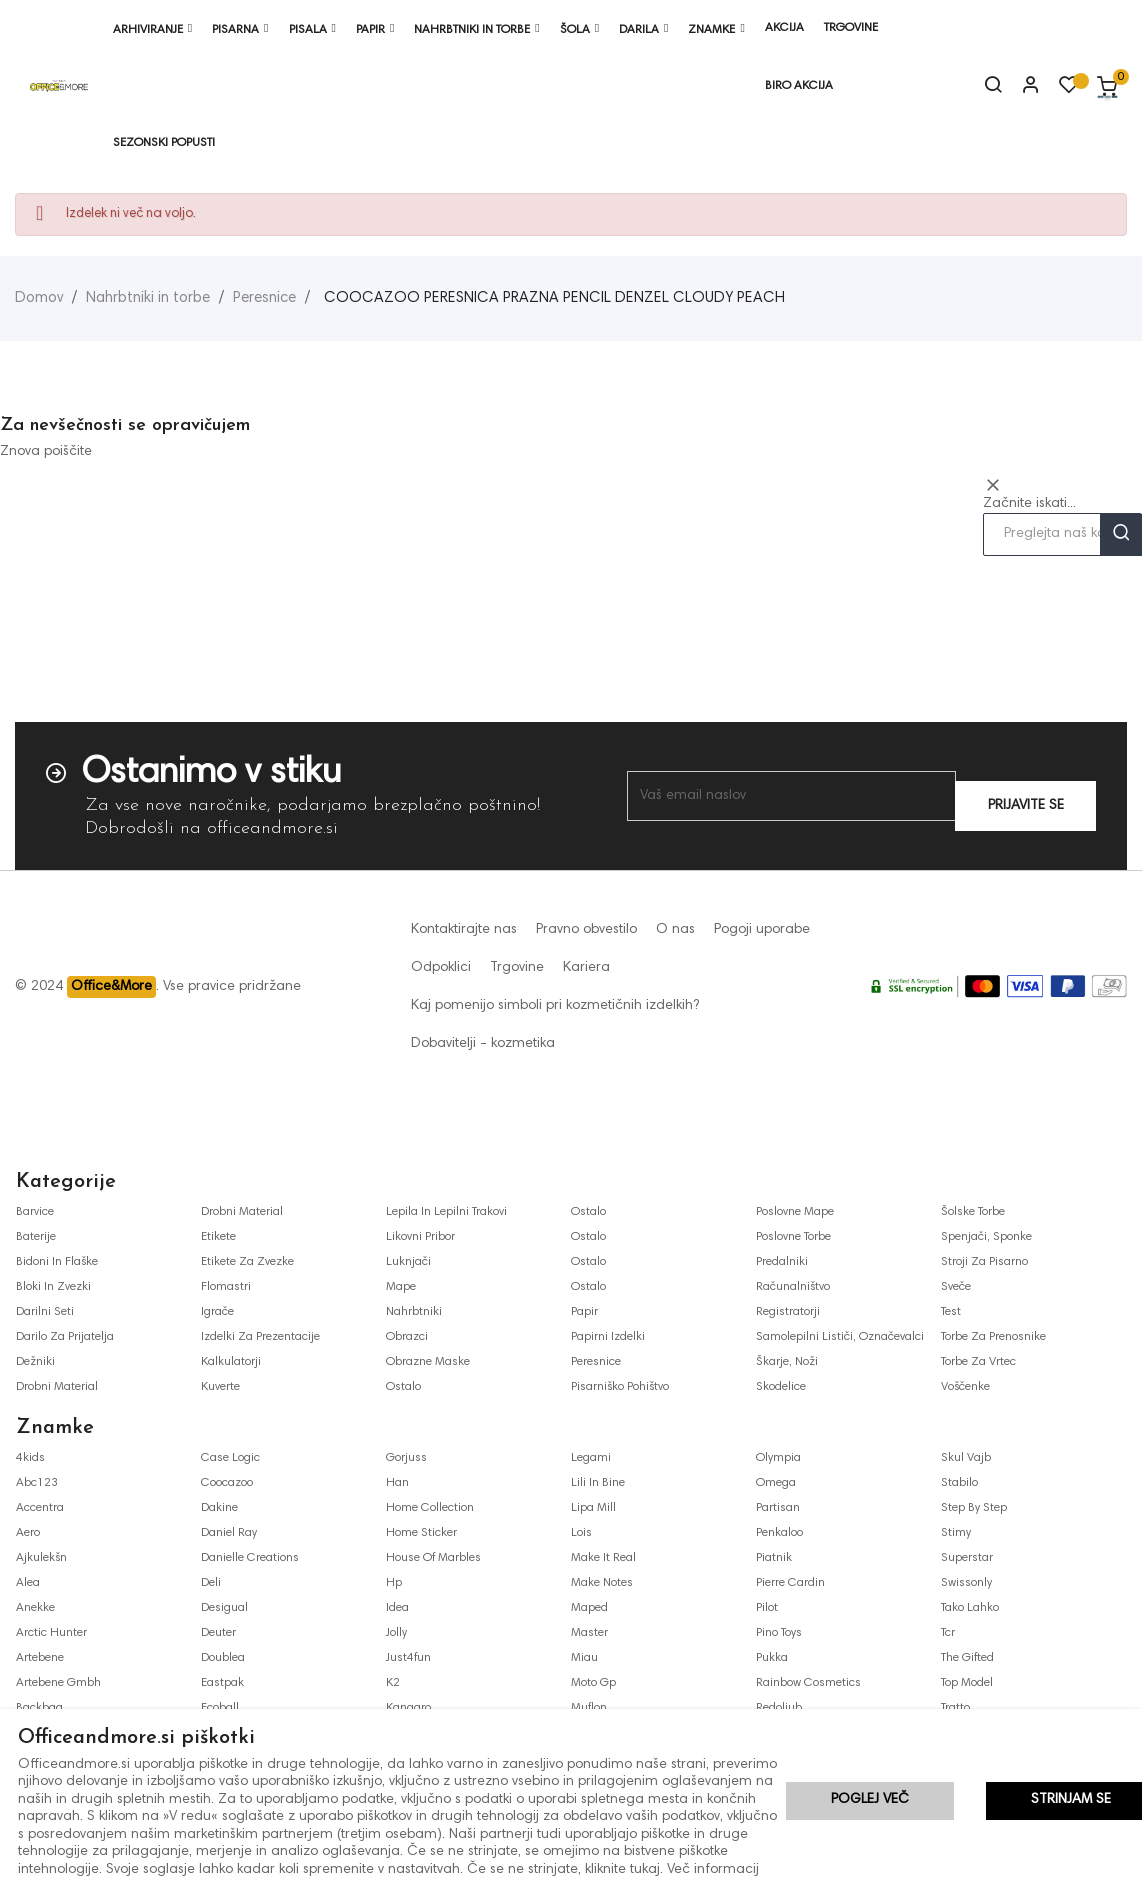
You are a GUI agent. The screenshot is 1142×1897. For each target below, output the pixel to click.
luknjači (408, 1262)
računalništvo (793, 1287)
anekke (35, 1608)
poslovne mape (795, 1212)
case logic (230, 1458)
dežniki (35, 1362)
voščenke (965, 1387)
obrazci (407, 1337)
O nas (675, 930)
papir (584, 1312)
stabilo (959, 1483)
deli (211, 1583)
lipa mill (593, 1508)
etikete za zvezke (247, 1262)
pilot (767, 1608)
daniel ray (229, 1533)
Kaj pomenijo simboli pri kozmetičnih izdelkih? (555, 1006)
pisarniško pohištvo (620, 1387)
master (589, 1633)
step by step (974, 1508)
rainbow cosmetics (808, 1683)
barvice (35, 1212)
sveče (956, 1287)
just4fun (408, 1658)
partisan (778, 1508)
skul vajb (966, 1458)
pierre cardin (790, 1583)
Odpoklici (441, 968)
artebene (40, 1658)
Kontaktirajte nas (464, 930)
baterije (36, 1237)
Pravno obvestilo (586, 930)
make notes (602, 1583)
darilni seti (45, 1312)
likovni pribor (420, 1237)
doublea (223, 1658)
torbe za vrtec (978, 1362)
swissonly (966, 1583)
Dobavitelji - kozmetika (483, 1044)
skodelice (781, 1387)
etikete (218, 1237)
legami (591, 1458)
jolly (396, 1633)
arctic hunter (51, 1633)
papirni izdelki (608, 1337)
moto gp (593, 1683)
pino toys (779, 1633)
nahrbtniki (414, 1312)
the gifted (967, 1658)
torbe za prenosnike (993, 1337)
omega (776, 1483)
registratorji (788, 1312)
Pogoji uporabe (762, 930)
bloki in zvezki (53, 1287)
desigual (224, 1608)
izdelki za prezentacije (260, 1337)
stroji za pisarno (984, 1262)
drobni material (57, 1387)
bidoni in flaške (57, 1262)
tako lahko (970, 1608)
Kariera (586, 968)
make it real (603, 1558)
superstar (967, 1558)
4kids (30, 1458)
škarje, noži (787, 1362)
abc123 (37, 1483)
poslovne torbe (793, 1237)
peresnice (596, 1362)
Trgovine (517, 968)
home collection (430, 1508)
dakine (219, 1508)
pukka (772, 1658)
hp (394, 1583)
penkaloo (779, 1533)
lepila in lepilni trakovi (446, 1212)
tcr (948, 1633)
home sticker (421, 1533)
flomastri (226, 1287)
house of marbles (433, 1558)
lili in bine (598, 1483)
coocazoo (227, 1483)
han (397, 1483)
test (951, 1312)
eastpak (222, 1683)
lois (581, 1533)
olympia (778, 1458)
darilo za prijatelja (65, 1337)
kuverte (220, 1387)
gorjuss (406, 1458)
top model (967, 1683)
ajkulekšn (41, 1558)
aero (28, 1533)
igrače (217, 1312)
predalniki (782, 1262)
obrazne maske (428, 1362)
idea (397, 1608)
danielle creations (250, 1558)
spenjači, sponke (986, 1237)
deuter (218, 1633)
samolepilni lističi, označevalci (840, 1337)
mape (401, 1287)
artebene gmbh (58, 1683)
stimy (956, 1533)
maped (589, 1608)
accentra (40, 1508)
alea (28, 1583)
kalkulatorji (231, 1362)
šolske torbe (973, 1212)
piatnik (774, 1558)
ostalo (403, 1387)
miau (584, 1658)
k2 (393, 1683)
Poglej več (870, 1802)
